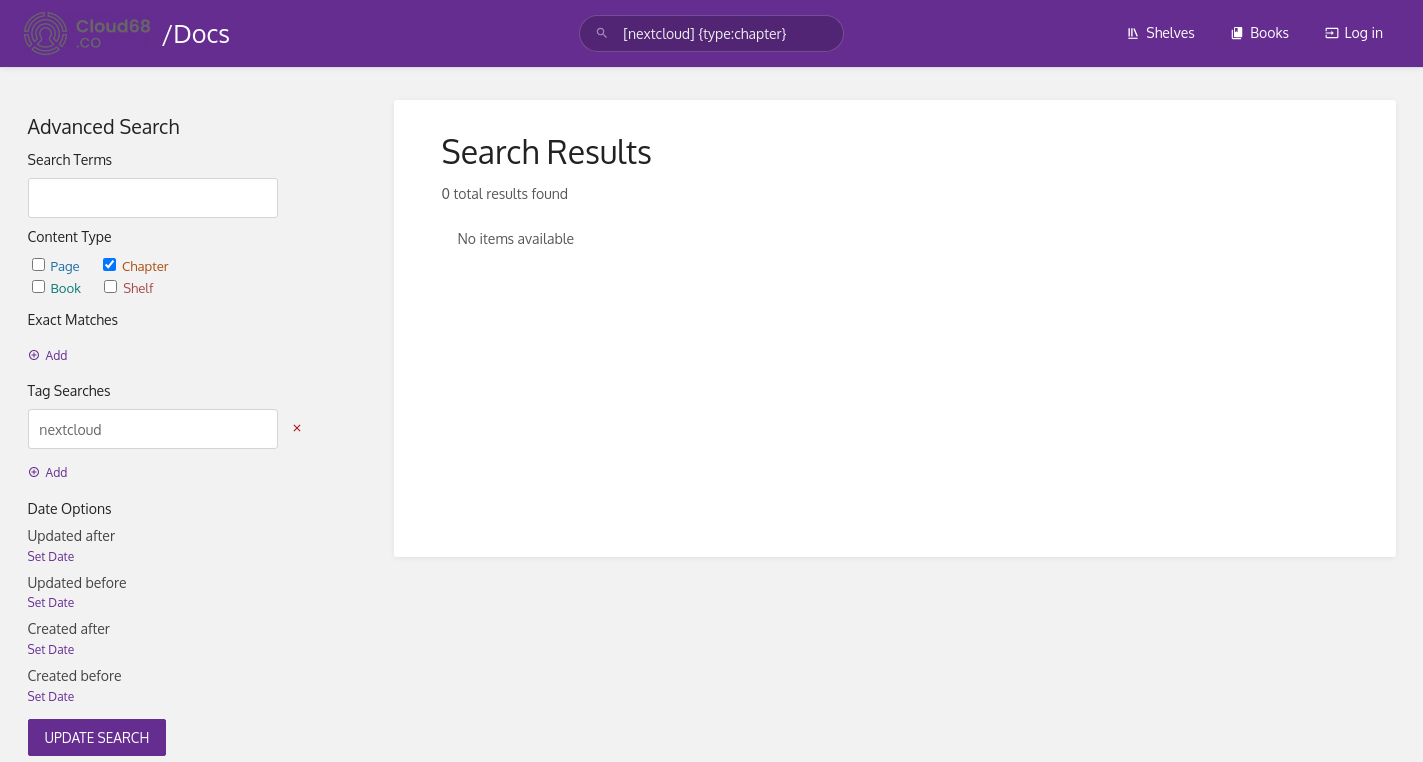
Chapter (136, 265)
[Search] (602, 33)
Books (1259, 32)
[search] (711, 33)
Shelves (1160, 32)
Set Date (51, 556)
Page (57, 265)
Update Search (97, 737)
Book (58, 287)
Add (48, 355)
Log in (1354, 32)
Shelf (128, 287)
